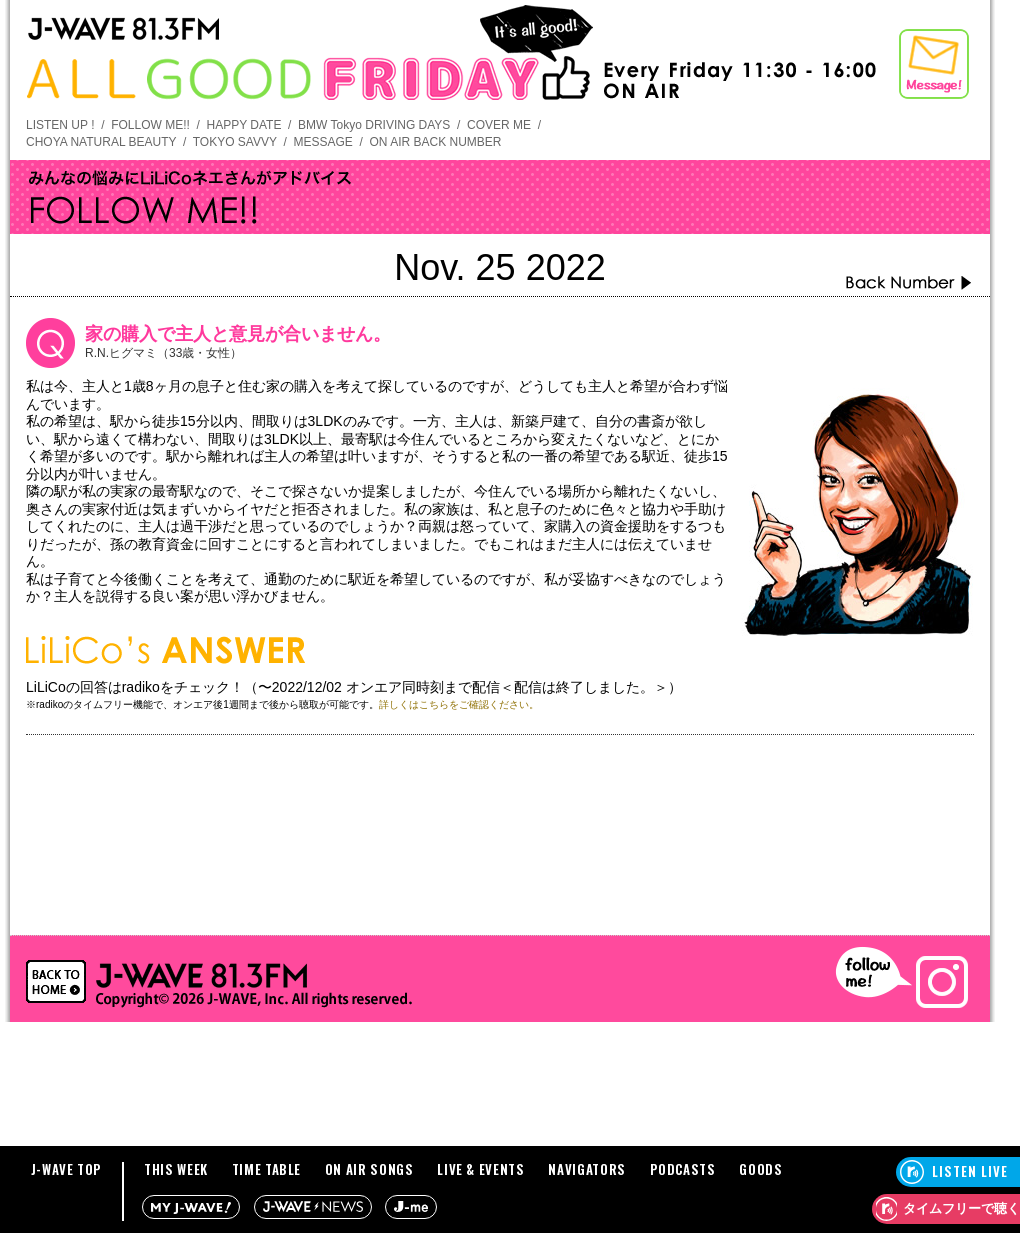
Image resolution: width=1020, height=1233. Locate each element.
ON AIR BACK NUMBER (435, 142)
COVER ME (499, 125)
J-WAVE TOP (67, 1169)
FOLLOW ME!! (150, 125)
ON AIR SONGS (369, 1169)
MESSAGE (322, 142)
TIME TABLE (267, 1169)
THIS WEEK (176, 1169)
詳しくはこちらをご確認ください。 (459, 704)
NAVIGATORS (587, 1169)
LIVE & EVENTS (480, 1169)
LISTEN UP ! (60, 125)
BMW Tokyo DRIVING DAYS (374, 125)
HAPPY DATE (244, 125)
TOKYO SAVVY (235, 142)
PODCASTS (683, 1169)
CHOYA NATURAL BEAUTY (101, 142)
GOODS (760, 1169)
